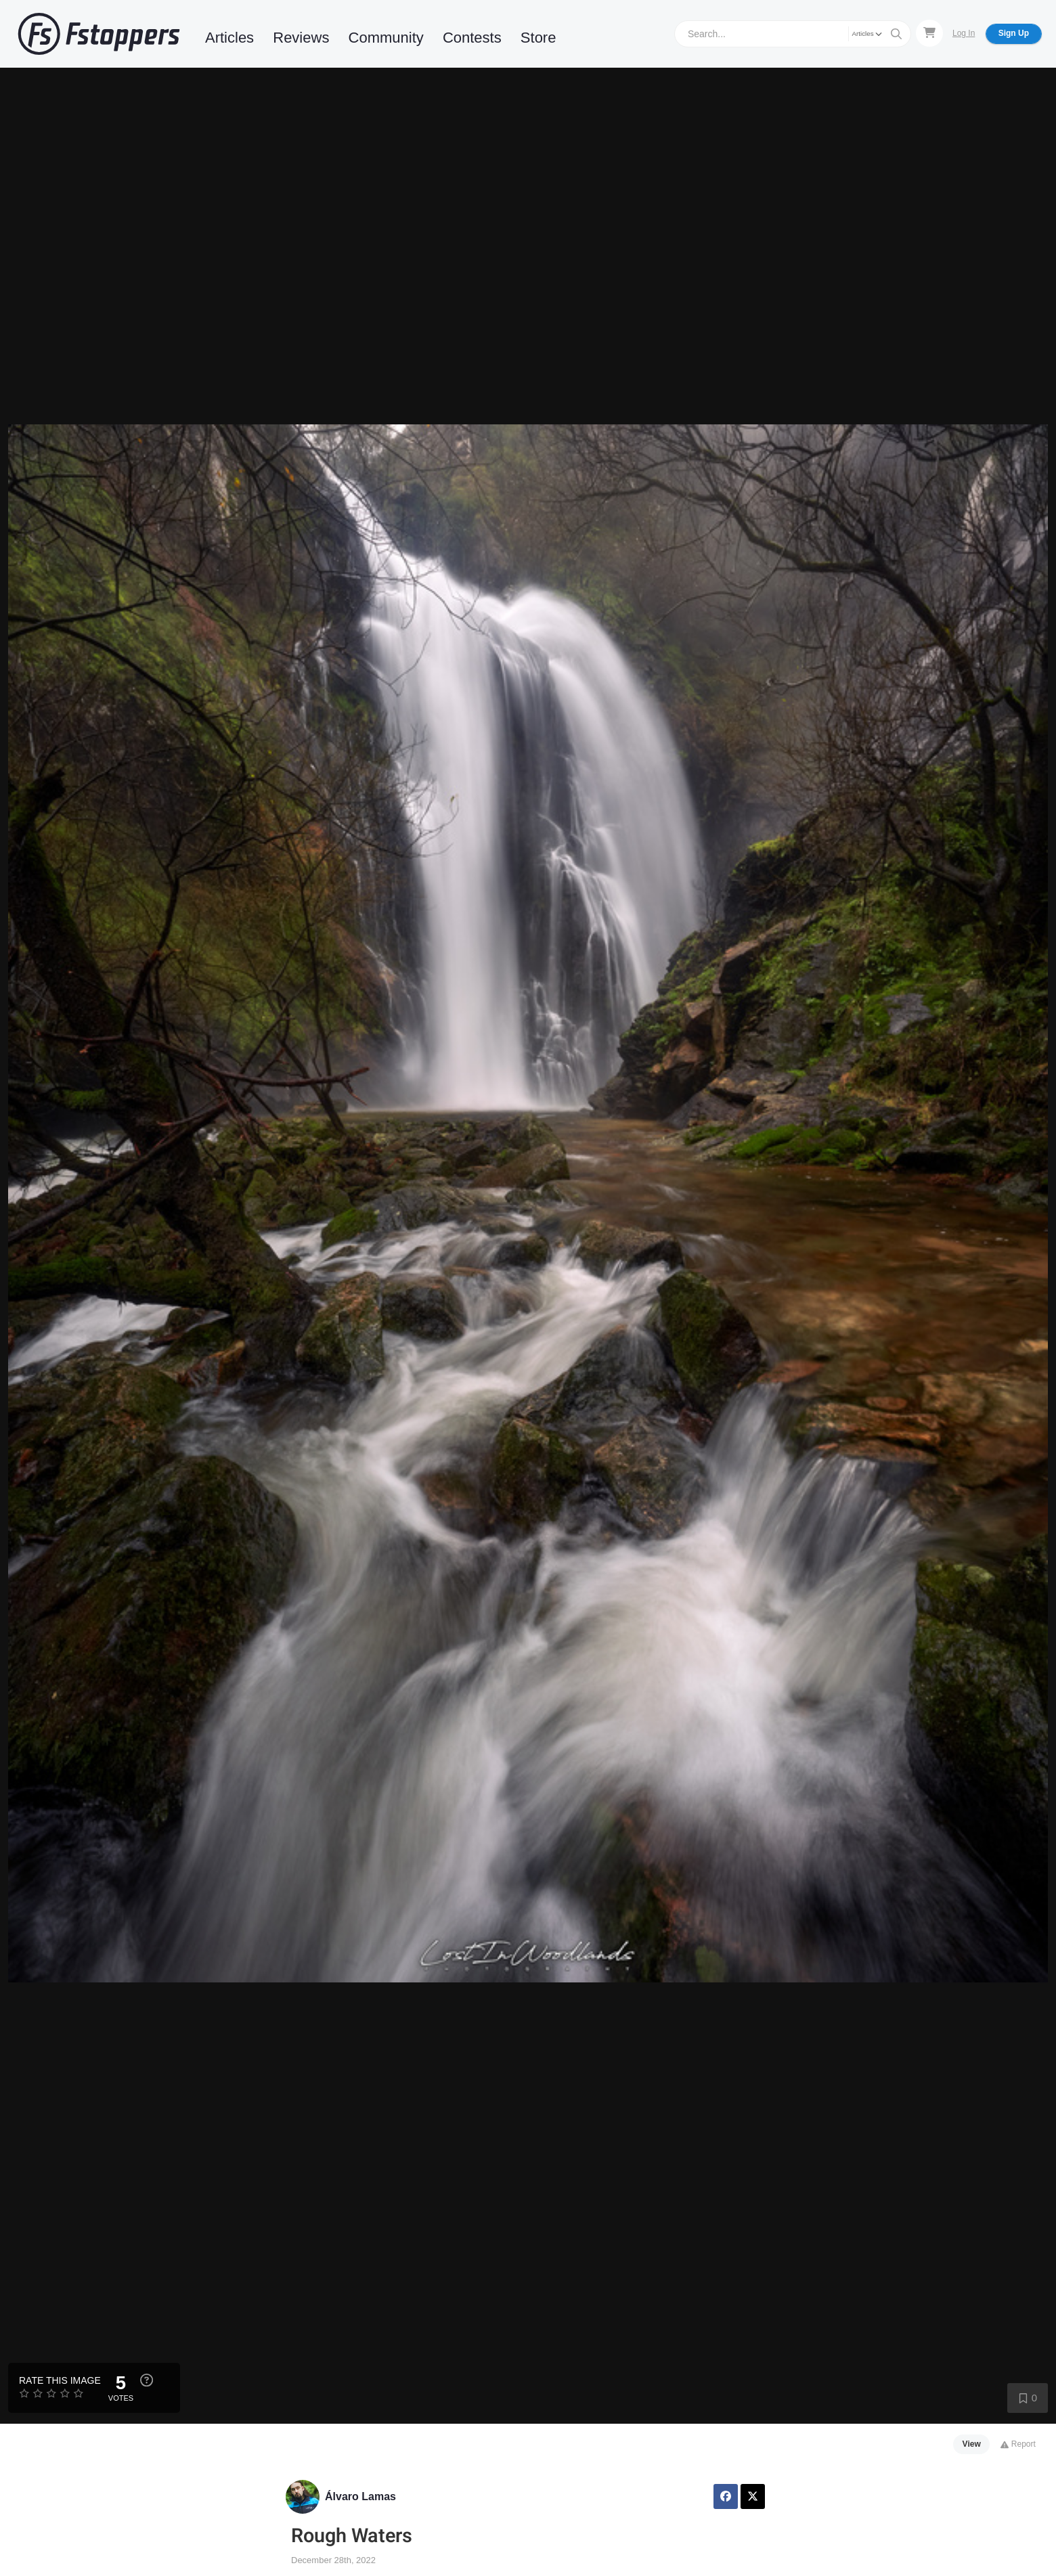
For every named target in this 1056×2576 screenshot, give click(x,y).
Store (538, 37)
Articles (229, 37)
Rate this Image (60, 2380)
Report (1017, 2444)
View (972, 2444)
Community (386, 37)
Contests (472, 37)
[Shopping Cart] (929, 33)
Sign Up (1013, 33)
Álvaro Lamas (360, 2496)
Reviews (301, 37)
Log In (963, 33)
